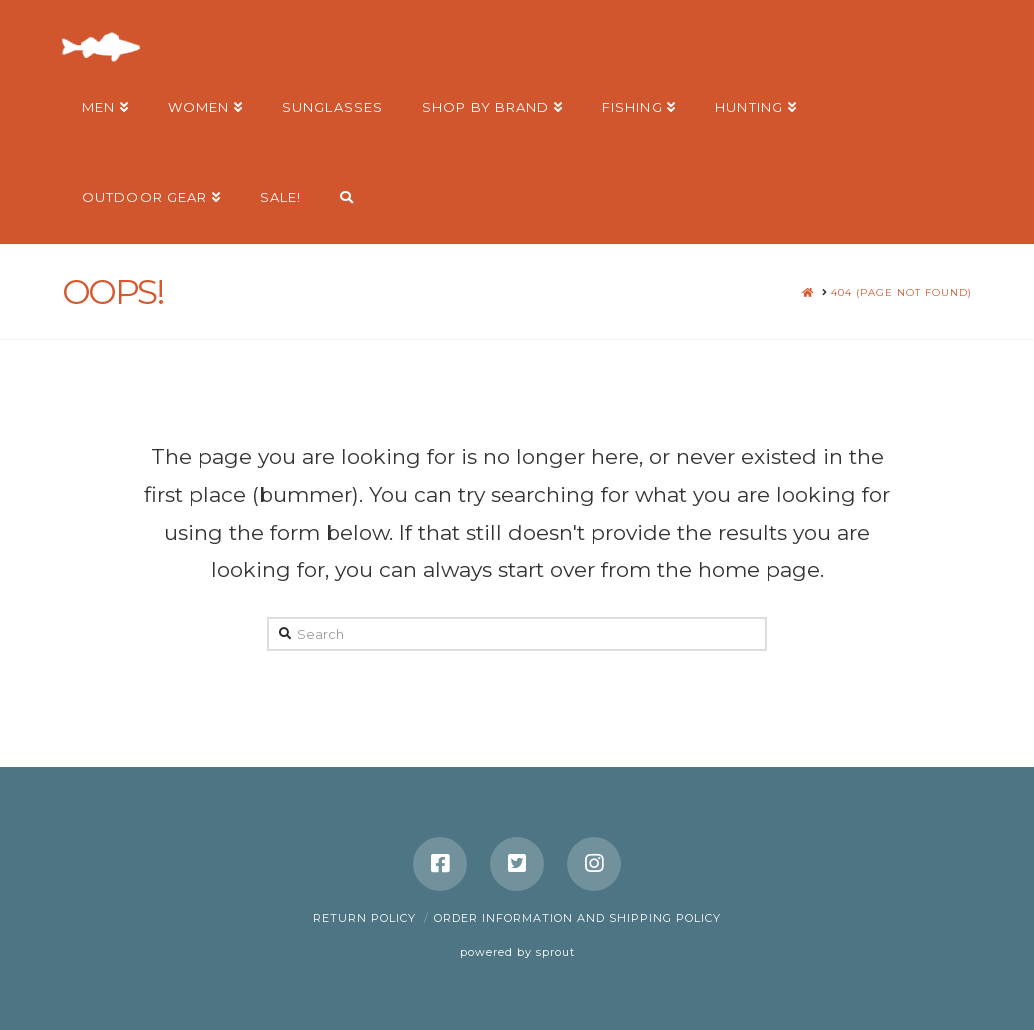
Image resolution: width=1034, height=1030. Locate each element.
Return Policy (364, 918)
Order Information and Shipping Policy (577, 918)
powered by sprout (517, 952)
